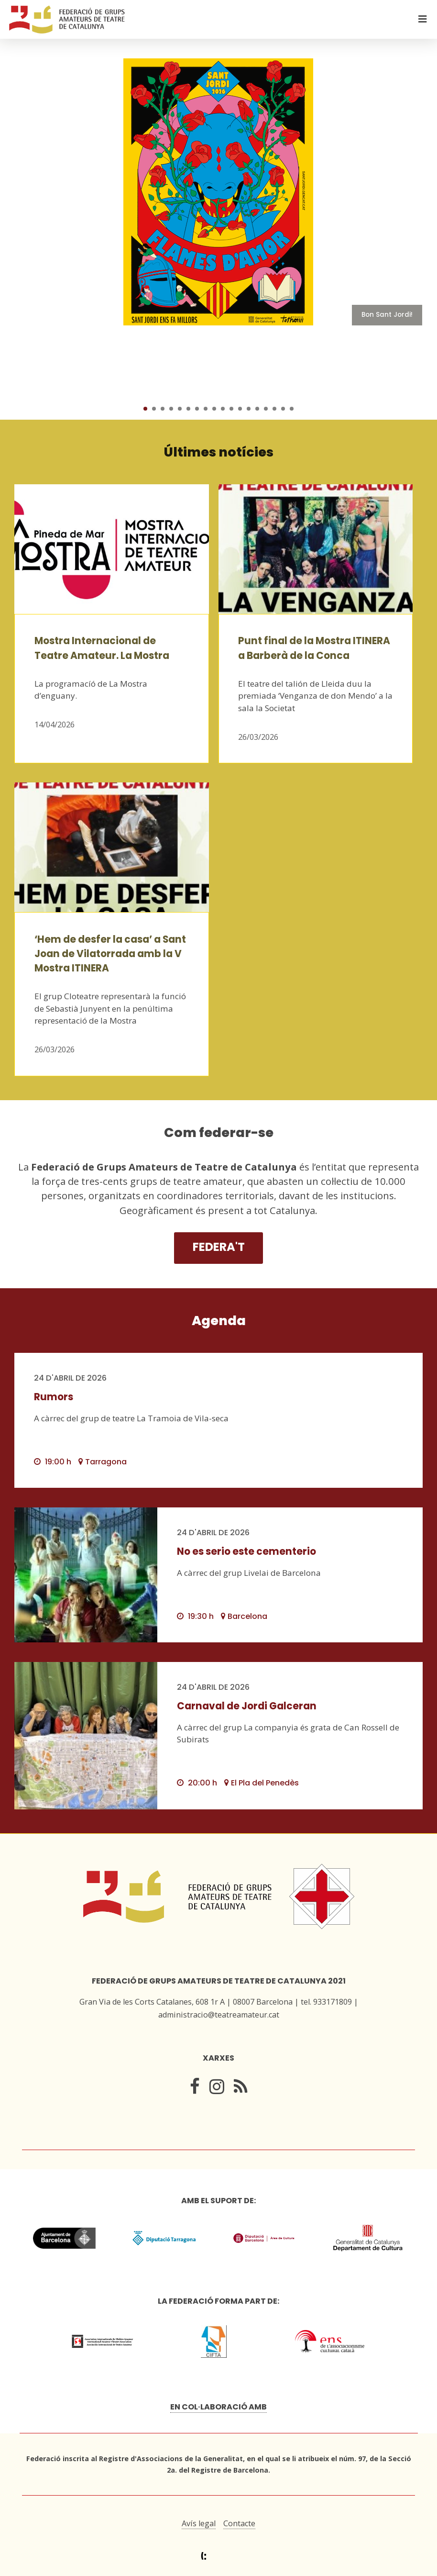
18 (292, 409)
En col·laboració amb (218, 2406)
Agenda (219, 1320)
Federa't (219, 1246)
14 (257, 409)
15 (266, 409)
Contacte (239, 2523)
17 (283, 409)
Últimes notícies (218, 452)
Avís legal (199, 2523)
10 (223, 409)
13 (249, 409)
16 (274, 409)
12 (240, 409)
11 (231, 409)
